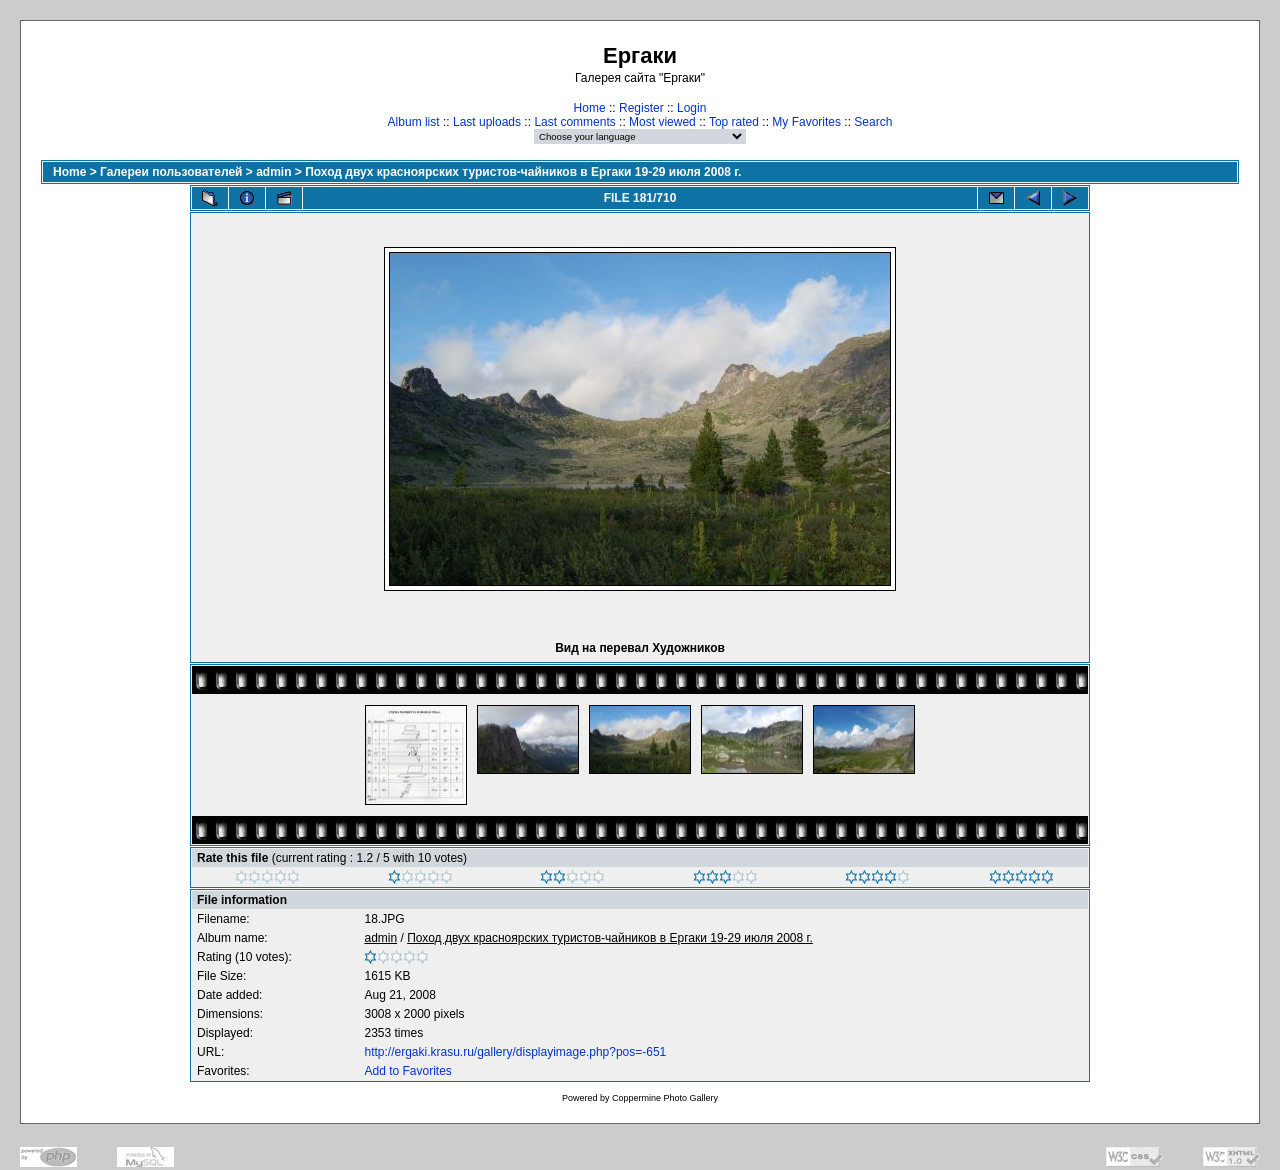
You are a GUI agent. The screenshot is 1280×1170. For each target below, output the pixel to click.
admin (273, 172)
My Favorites (806, 122)
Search (873, 122)
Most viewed (662, 122)
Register (641, 108)
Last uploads (487, 122)
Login (691, 108)
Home (590, 108)
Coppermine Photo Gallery (665, 1098)
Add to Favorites (407, 1071)
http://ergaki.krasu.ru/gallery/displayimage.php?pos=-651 (515, 1052)
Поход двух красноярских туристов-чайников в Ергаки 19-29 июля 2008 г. (523, 172)
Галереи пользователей (171, 172)
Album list (414, 122)
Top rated (734, 122)
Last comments (574, 122)
